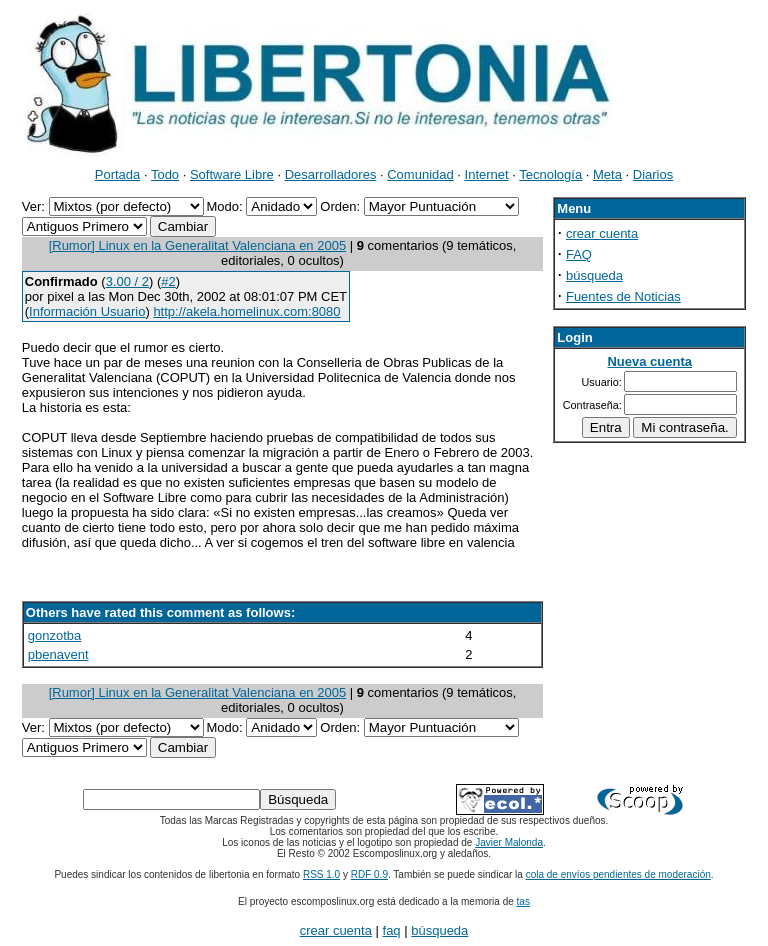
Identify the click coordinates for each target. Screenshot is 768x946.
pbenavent (58, 654)
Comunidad (420, 174)
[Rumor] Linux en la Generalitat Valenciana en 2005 (198, 245)
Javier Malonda (509, 842)
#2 (168, 281)
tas (523, 901)
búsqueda (594, 275)
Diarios (653, 174)
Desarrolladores (331, 174)
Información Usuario (87, 311)
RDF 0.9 (369, 874)
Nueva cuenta (649, 361)
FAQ (579, 254)
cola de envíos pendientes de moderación (618, 874)
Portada (118, 174)
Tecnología (550, 174)
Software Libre (232, 174)
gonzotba (55, 635)
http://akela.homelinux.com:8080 (246, 311)
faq (392, 930)
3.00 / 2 (127, 281)
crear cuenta (602, 233)
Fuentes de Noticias (623, 296)
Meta (607, 174)
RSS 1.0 (321, 874)
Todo (165, 174)
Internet (487, 174)
